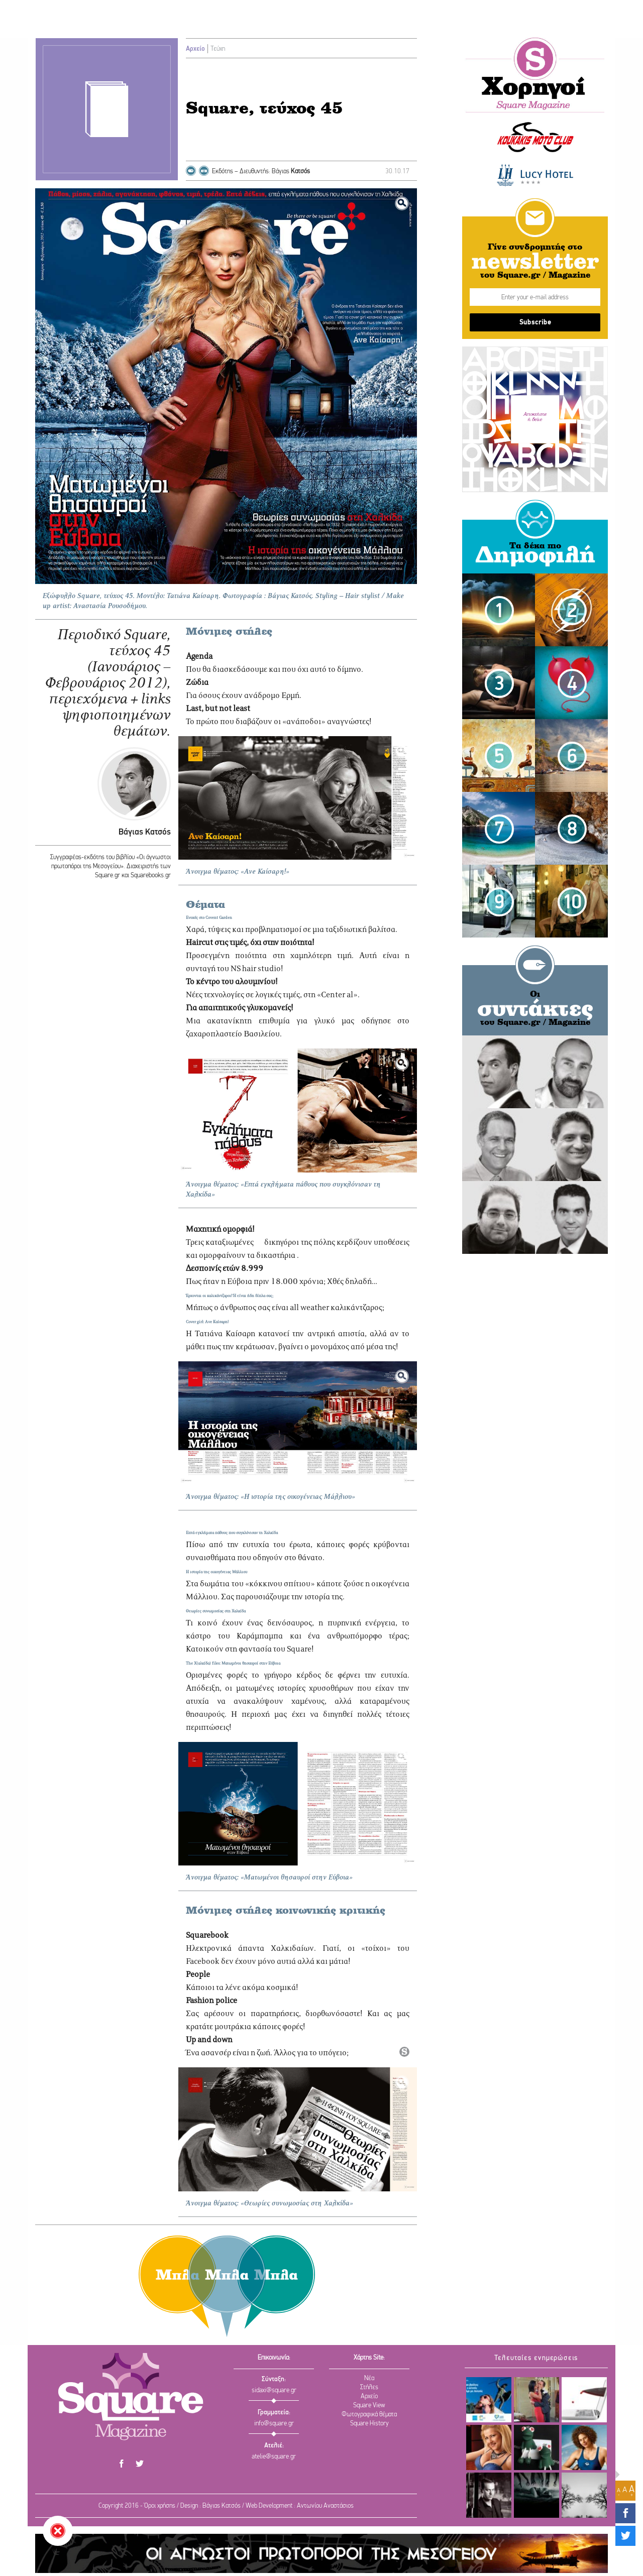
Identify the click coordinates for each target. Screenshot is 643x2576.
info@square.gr (274, 2423)
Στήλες (369, 2387)
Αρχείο (195, 49)
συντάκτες (535, 1010)
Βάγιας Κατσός (145, 832)
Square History (369, 2423)
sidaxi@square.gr (274, 2390)
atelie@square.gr (274, 2456)
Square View (369, 2405)
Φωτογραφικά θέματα (369, 2414)
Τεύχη (217, 49)
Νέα (369, 2378)
